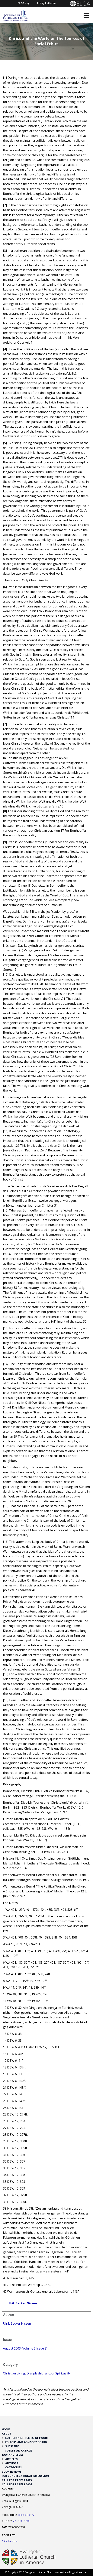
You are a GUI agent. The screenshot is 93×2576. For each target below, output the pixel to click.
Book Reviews (11, 2471)
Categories (13, 2467)
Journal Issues (12, 2454)
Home (6, 2429)
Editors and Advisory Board (26, 2442)
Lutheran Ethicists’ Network (27, 2438)
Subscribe (12, 2446)
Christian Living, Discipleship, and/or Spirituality (37, 2373)
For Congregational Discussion (25, 2476)
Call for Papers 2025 (17, 2480)
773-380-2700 (21, 2521)
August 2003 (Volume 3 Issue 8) (25, 2348)
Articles (11, 2459)
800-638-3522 (26, 2515)
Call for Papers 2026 (17, 2484)
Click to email (10, 2541)
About (6, 2433)
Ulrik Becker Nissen (22, 2303)
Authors (11, 2463)
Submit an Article (18, 2450)
